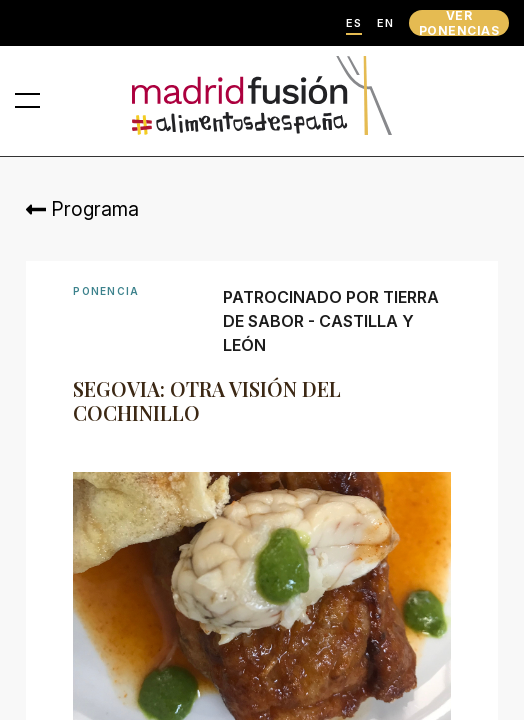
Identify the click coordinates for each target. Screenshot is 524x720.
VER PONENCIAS (459, 23)
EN (385, 23)
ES (354, 23)
